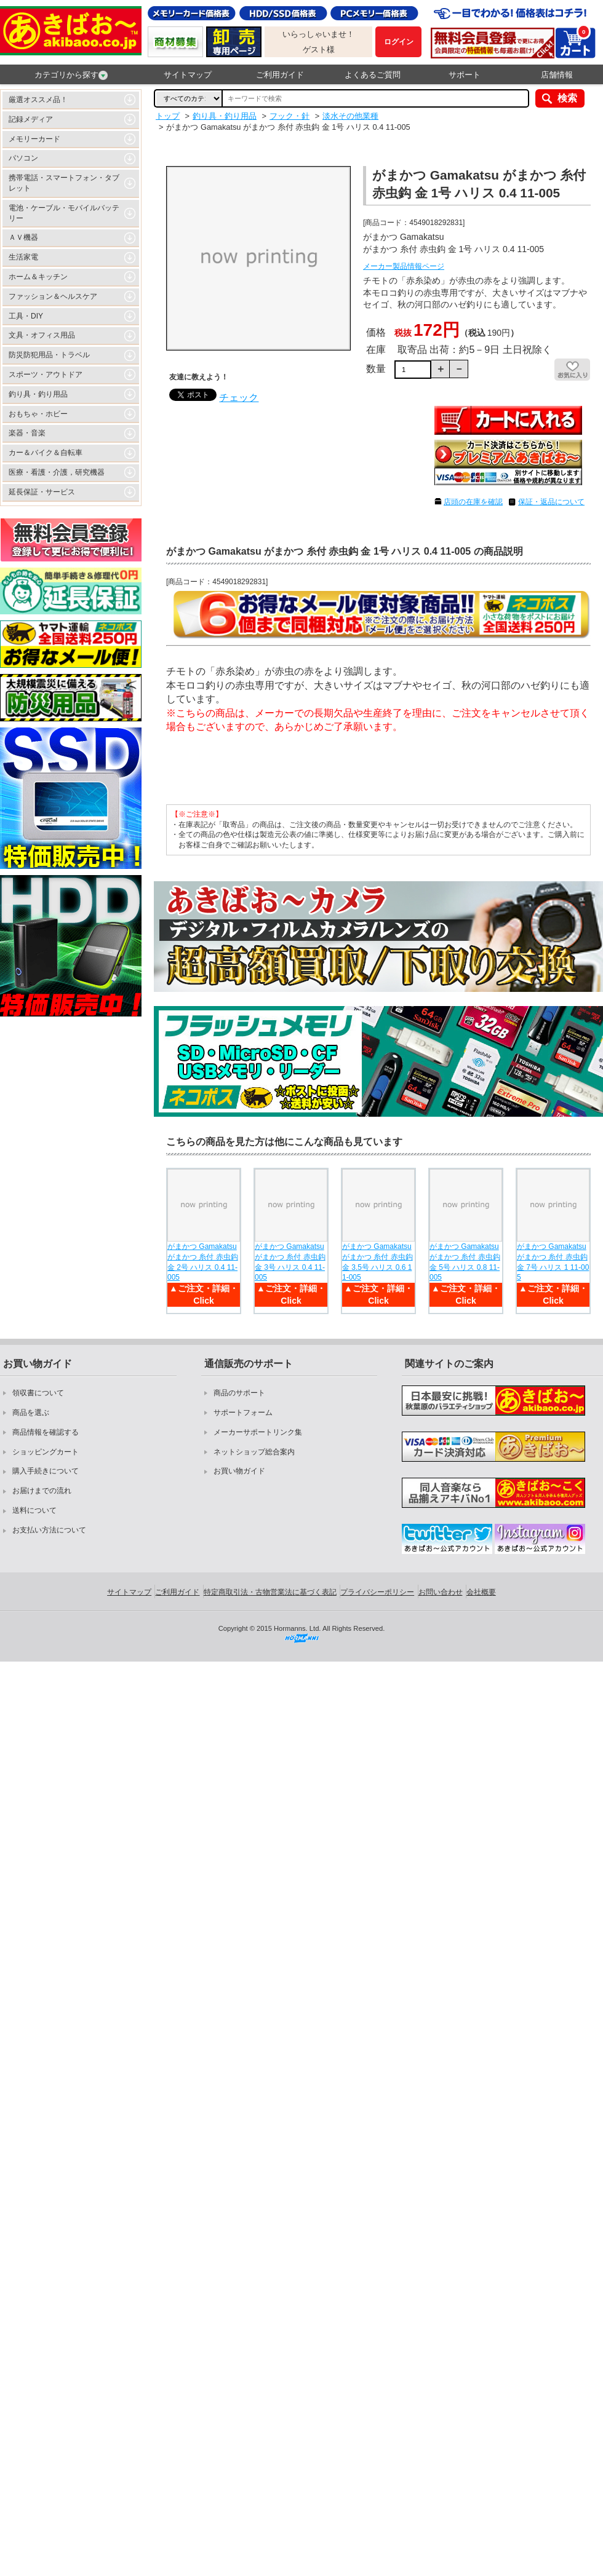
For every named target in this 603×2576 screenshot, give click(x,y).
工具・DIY (26, 316)
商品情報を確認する (45, 1432)
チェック (238, 397)
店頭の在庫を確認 (473, 501)
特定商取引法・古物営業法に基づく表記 (270, 1592)
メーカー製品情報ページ (403, 266)
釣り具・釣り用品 (38, 394)
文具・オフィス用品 (42, 335)
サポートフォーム (243, 1412)
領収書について (38, 1393)
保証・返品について (551, 501)
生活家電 (23, 257)
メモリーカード (34, 139)
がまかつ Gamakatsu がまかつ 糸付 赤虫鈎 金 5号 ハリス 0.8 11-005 (464, 1262)
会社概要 (481, 1592)
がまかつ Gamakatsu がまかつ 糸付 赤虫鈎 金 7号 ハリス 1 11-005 (553, 1262)
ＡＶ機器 (23, 237)
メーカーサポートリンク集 (258, 1432)
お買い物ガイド (239, 1471)
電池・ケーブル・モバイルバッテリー (64, 213)
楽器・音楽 (27, 433)
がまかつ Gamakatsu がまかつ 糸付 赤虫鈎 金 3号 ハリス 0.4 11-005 (290, 1262)
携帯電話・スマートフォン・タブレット (64, 182)
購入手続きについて (45, 1471)
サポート (465, 74)
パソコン (23, 158)
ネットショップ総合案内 (254, 1452)
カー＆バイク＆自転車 (45, 452)
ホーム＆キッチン (38, 276)
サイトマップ (188, 74)
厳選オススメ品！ (38, 99)
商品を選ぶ (30, 1412)
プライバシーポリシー (377, 1592)
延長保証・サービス (42, 492)
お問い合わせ (440, 1592)
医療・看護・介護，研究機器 (57, 472)
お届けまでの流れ (41, 1490)
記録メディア (31, 119)
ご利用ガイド (280, 74)
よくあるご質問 (373, 74)
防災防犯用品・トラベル (49, 355)
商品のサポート (239, 1393)
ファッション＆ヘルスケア (53, 296)
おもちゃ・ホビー (38, 414)
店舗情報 (557, 74)
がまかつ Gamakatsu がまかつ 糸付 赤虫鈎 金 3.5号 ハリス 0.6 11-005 (377, 1262)
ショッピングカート (45, 1452)
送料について (34, 1510)
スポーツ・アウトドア (45, 374)
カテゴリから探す (71, 75)
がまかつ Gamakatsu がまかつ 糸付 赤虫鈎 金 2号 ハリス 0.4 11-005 (202, 1262)
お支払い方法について (49, 1530)
